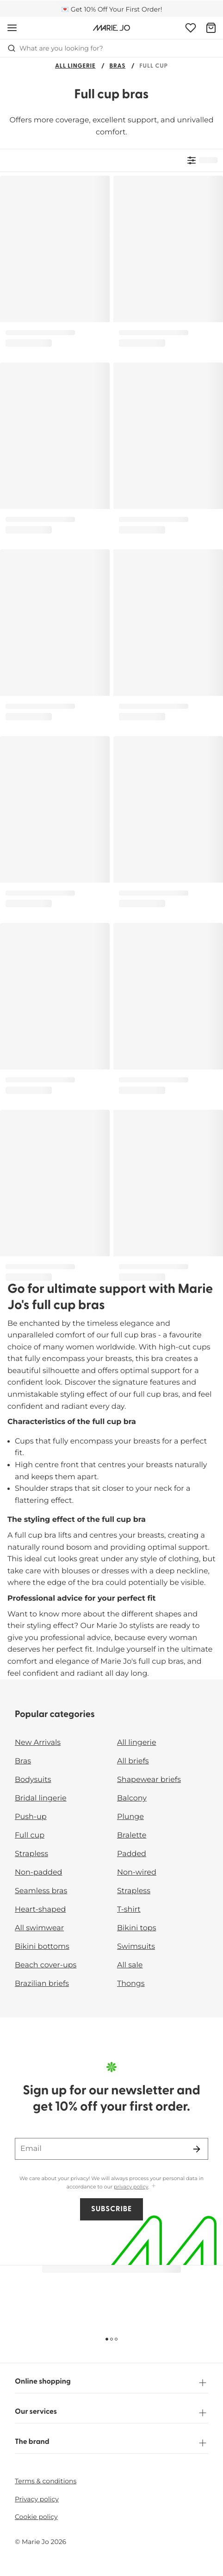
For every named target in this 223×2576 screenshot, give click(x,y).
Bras (118, 67)
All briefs (133, 1761)
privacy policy (131, 2186)
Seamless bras (41, 1891)
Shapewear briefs (149, 1779)
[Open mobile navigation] (12, 28)
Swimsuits (136, 1946)
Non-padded (38, 1872)
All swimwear (39, 1928)
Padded (131, 1854)
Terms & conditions (45, 2481)
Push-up (31, 1817)
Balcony (132, 1798)
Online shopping (111, 2382)
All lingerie (75, 67)
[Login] (190, 28)
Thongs (131, 1983)
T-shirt (129, 1909)
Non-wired (136, 1872)
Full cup (29, 1835)
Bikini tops (136, 1928)
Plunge (130, 1817)
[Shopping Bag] (211, 28)
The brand (111, 2443)
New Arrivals (38, 1742)
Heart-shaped (40, 1909)
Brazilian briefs (42, 1983)
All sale (130, 1965)
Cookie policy (36, 2516)
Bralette (131, 1835)
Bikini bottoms (42, 1946)
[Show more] (153, 2186)
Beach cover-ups (45, 1965)
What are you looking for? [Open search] (55, 48)
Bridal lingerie (41, 1798)
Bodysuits (33, 1779)
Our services (111, 2412)
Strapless (31, 1854)
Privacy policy (37, 2499)
